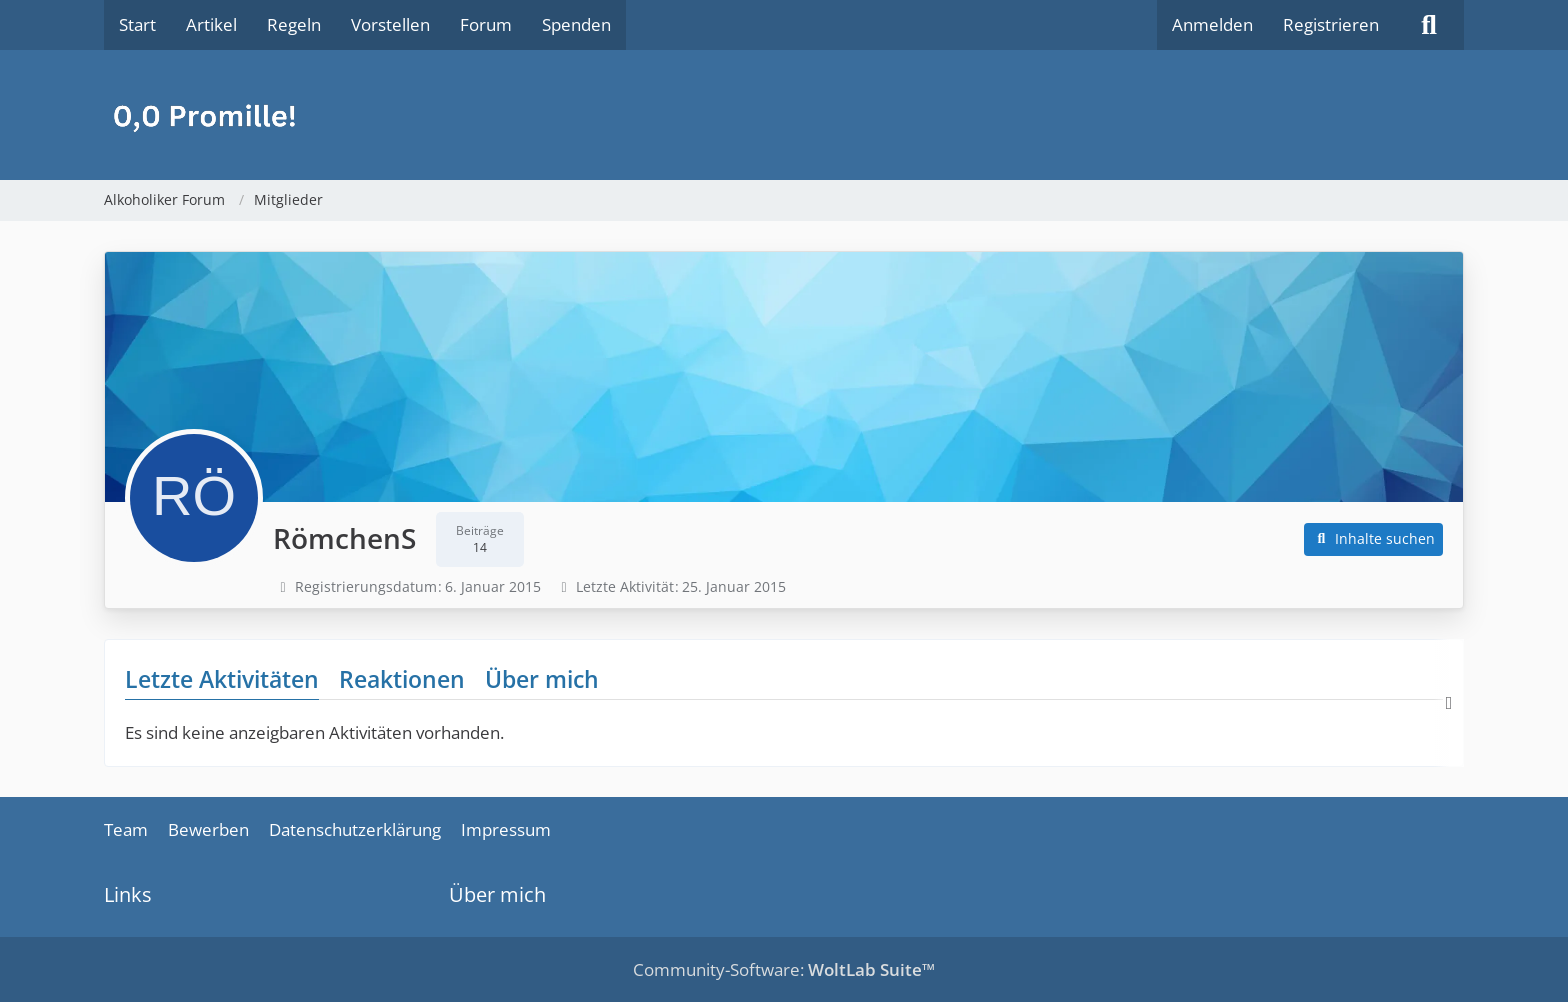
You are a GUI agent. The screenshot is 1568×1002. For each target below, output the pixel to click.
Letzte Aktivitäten (222, 679)
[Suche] (1429, 25)
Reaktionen (402, 679)
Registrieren (1331, 24)
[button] (1374, 539)
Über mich (542, 679)
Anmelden (1212, 24)
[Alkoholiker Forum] (784, 115)
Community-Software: (784, 969)
